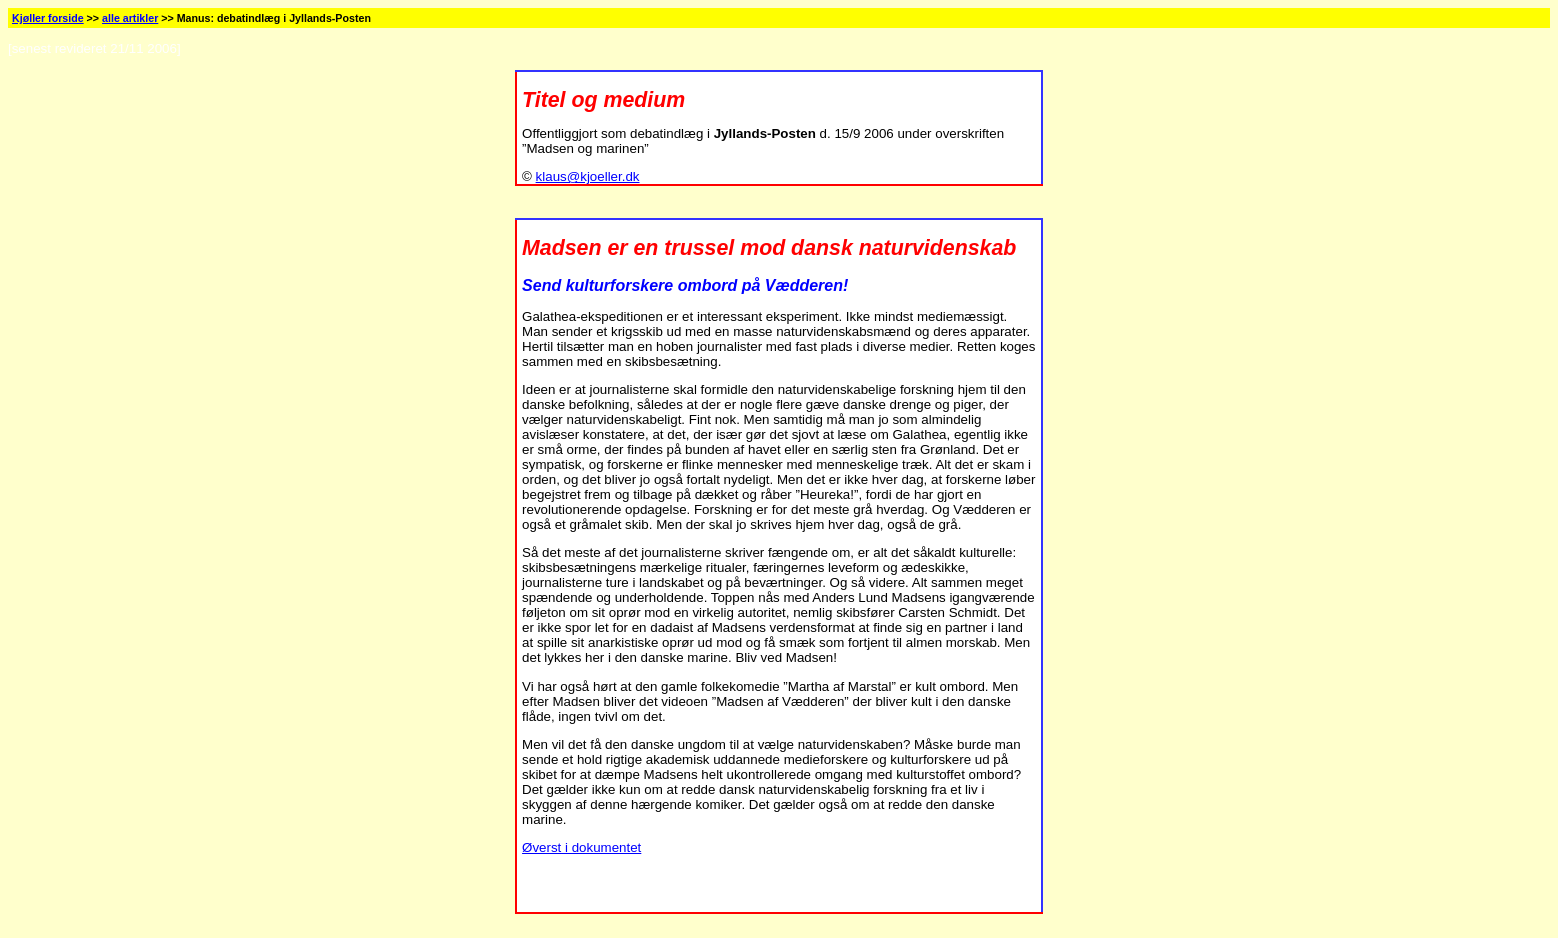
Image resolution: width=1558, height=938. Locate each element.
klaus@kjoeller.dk (588, 176)
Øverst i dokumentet (581, 847)
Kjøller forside (48, 18)
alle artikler (130, 18)
